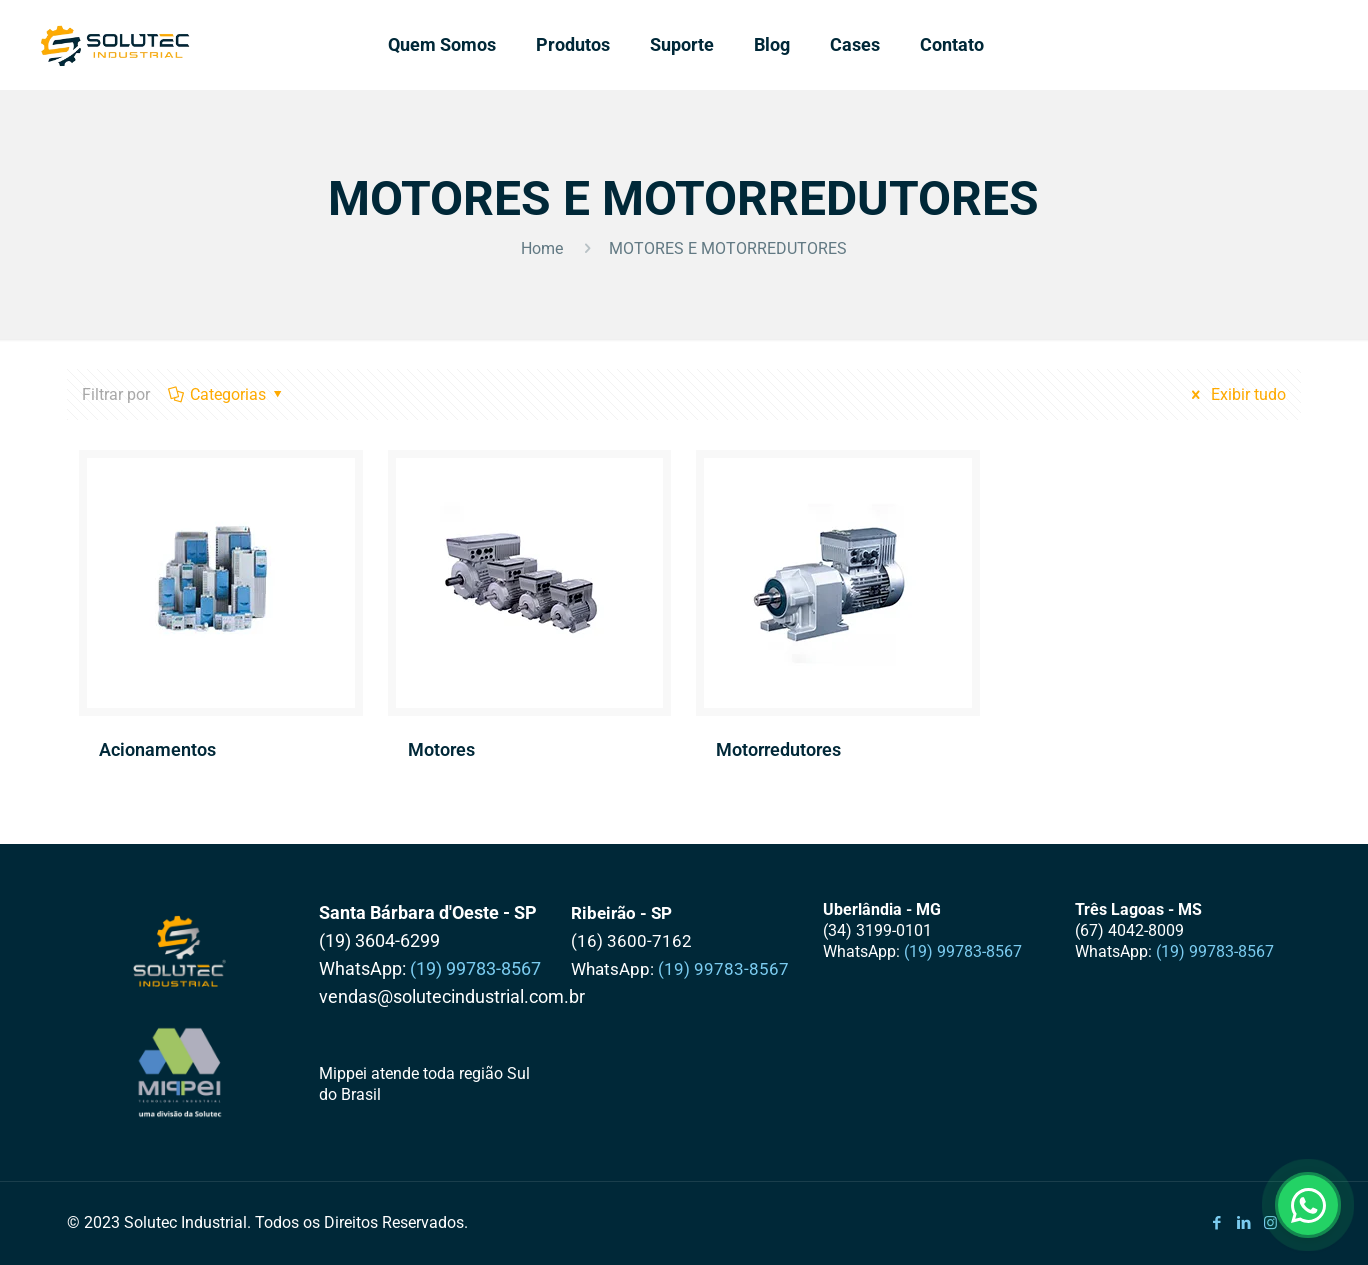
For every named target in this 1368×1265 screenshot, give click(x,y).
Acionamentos (157, 749)
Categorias (227, 394)
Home (542, 248)
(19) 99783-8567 (475, 968)
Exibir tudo (1235, 394)
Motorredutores (778, 749)
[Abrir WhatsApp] (1308, 1205)
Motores (441, 749)
